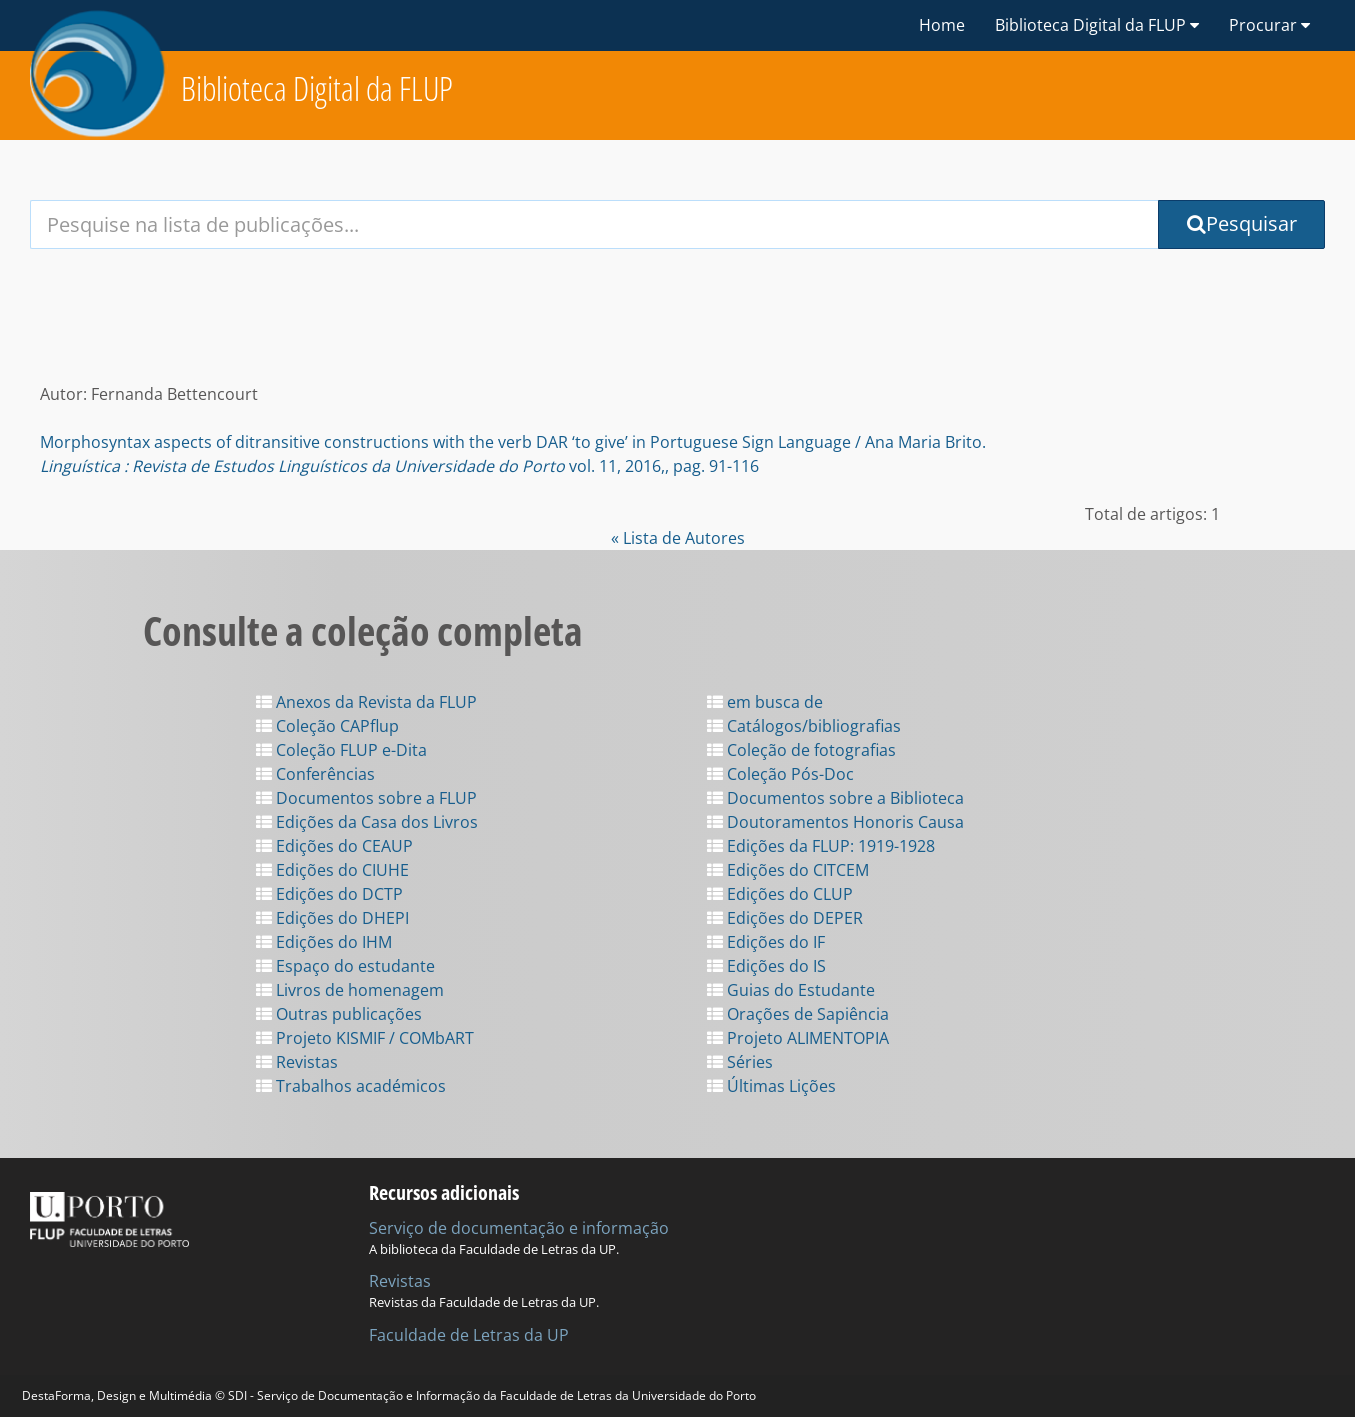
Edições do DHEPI (332, 918)
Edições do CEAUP (334, 846)
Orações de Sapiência (798, 1014)
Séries (740, 1062)
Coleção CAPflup (327, 726)
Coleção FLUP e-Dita (341, 750)
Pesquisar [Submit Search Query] (1242, 223)
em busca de (765, 702)
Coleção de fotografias (801, 750)
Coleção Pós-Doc (780, 774)
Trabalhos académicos (351, 1086)
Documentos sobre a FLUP (366, 798)
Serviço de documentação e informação (519, 1228)
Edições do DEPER (785, 918)
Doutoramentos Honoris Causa (835, 822)
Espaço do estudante (345, 966)
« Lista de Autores (678, 538)
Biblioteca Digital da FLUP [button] (1097, 25)
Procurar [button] (1269, 25)
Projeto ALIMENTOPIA (798, 1038)
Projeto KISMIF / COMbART (365, 1038)
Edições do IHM (324, 942)
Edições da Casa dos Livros (367, 822)
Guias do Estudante (791, 990)
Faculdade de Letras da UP (469, 1335)
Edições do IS (766, 966)
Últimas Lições (771, 1086)
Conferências (315, 774)
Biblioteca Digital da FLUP (317, 88)
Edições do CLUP (780, 894)
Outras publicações (339, 1014)
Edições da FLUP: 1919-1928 (821, 846)
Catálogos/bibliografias (804, 726)
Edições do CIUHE (332, 870)
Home (942, 25)
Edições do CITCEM (788, 870)
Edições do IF (766, 942)
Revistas (297, 1062)
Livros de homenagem (350, 990)
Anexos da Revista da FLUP (366, 702)
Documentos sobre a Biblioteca (835, 798)
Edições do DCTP (329, 894)
